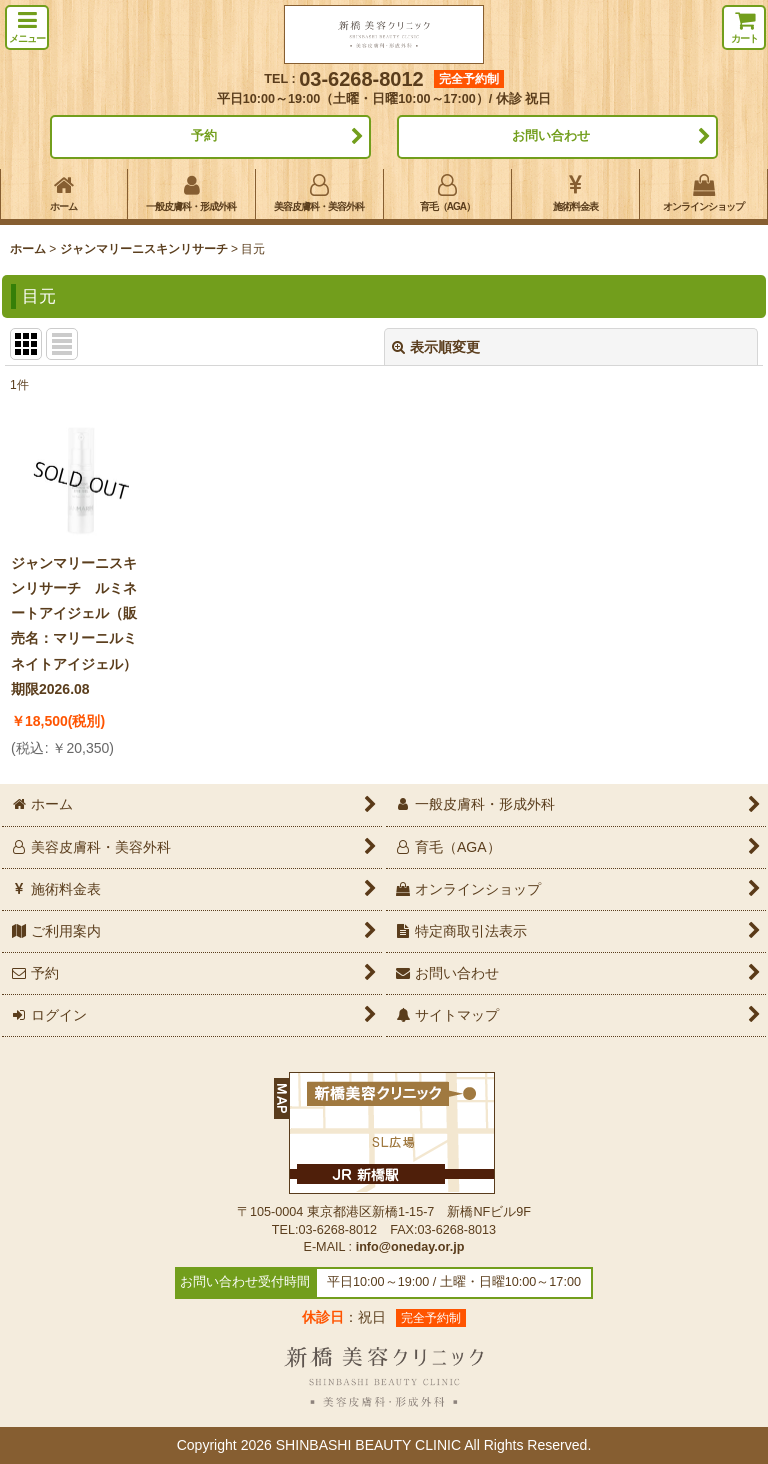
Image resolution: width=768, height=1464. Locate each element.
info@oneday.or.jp (410, 1247)
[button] (27, 27)
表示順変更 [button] (436, 347)
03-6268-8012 (361, 79)
